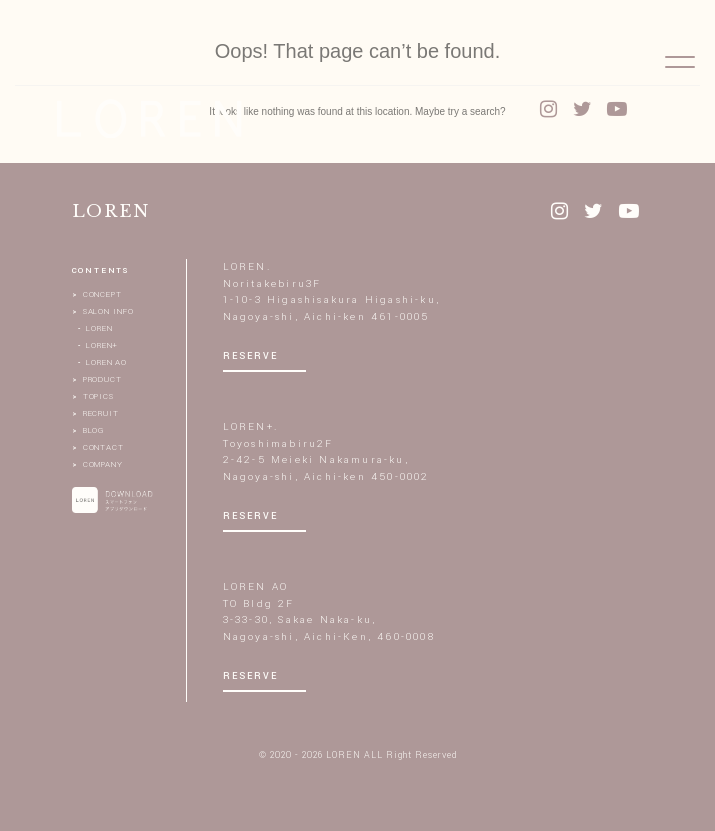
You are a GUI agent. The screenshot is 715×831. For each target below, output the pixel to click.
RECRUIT (101, 413)
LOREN (99, 328)
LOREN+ (102, 345)
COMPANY (103, 464)
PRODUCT (102, 379)
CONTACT (103, 447)
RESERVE (250, 356)
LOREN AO (106, 362)
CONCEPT (102, 294)
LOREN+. (250, 427)
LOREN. (247, 267)
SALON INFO (108, 311)
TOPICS (98, 396)
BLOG (94, 430)
